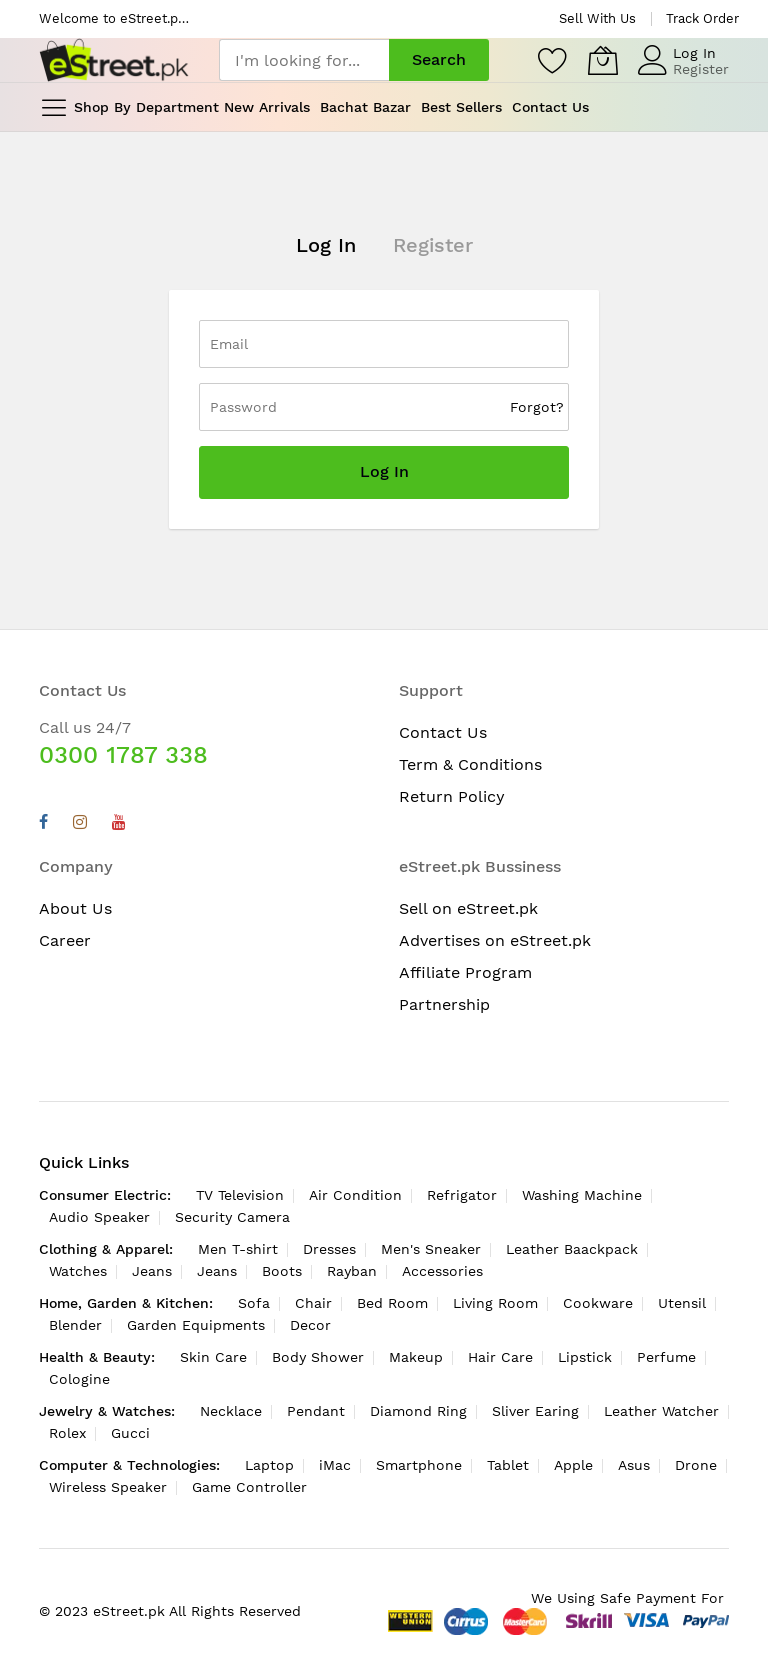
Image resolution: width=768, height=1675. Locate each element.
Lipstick (585, 1357)
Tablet (508, 1465)
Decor (310, 1325)
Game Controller (249, 1487)
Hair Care (500, 1357)
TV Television (240, 1195)
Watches (78, 1271)
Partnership (444, 1004)
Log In (694, 53)
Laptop (269, 1465)
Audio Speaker (99, 1217)
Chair (313, 1303)
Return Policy (452, 796)
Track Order (702, 18)
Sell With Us (597, 18)
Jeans (152, 1271)
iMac (335, 1465)
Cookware (598, 1303)
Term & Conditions (470, 764)
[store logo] (114, 60)
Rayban (352, 1271)
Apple (573, 1465)
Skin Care (213, 1357)
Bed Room (392, 1303)
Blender (75, 1325)
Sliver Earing (535, 1411)
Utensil (682, 1303)
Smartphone (419, 1465)
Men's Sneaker (431, 1249)
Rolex (67, 1433)
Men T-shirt (238, 1249)
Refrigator (462, 1195)
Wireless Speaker (108, 1487)
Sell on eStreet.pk (468, 908)
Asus (634, 1465)
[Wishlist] (553, 60)
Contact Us (443, 732)
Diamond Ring (418, 1411)
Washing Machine (582, 1195)
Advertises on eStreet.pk (495, 940)
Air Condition (355, 1195)
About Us (75, 908)
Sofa (254, 1303)
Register (701, 69)
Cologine (79, 1379)
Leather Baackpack (572, 1249)
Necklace (231, 1411)
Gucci (130, 1433)
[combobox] (304, 60)
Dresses (329, 1249)
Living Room (495, 1303)
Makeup (416, 1357)
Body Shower (318, 1357)
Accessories (442, 1271)
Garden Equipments (196, 1325)
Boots (282, 1271)
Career (65, 940)
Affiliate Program (465, 972)
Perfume (666, 1357)
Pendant (316, 1411)
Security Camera (232, 1217)
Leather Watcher (661, 1411)
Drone (696, 1465)
